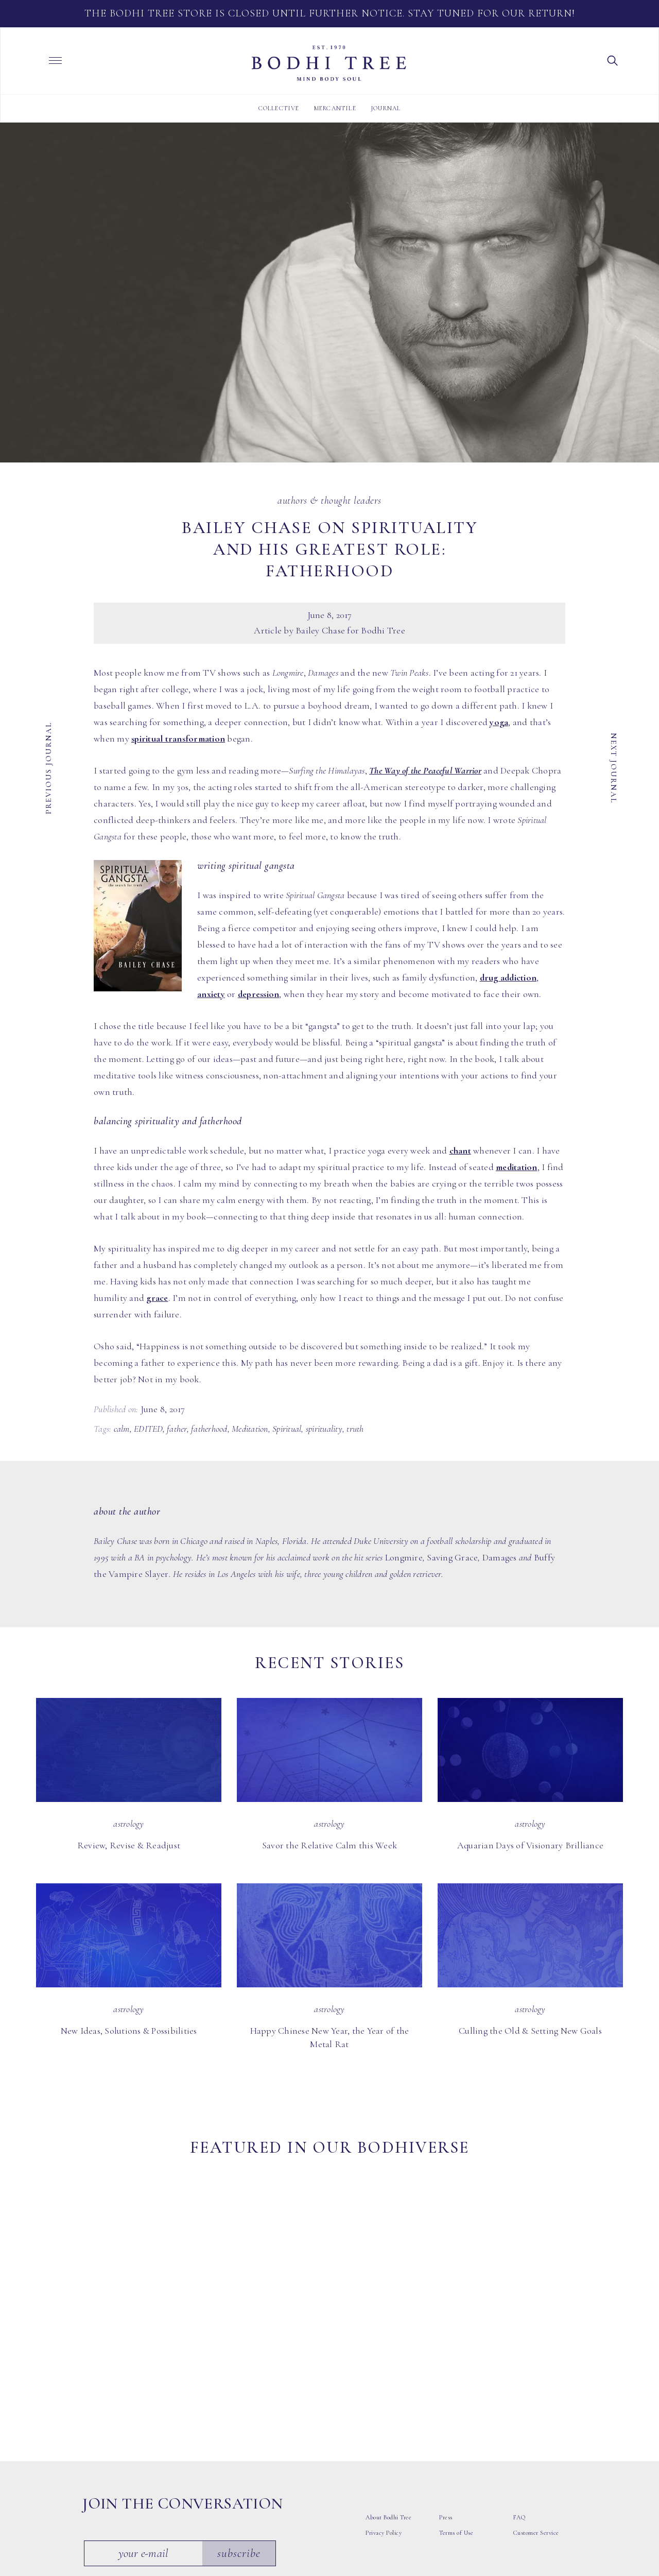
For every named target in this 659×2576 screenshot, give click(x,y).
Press (446, 2392)
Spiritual (286, 1428)
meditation (516, 1167)
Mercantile (335, 108)
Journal (386, 108)
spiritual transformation (178, 738)
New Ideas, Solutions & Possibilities (129, 2030)
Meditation (250, 1428)
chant (460, 1150)
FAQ (519, 2392)
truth (354, 1428)
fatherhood (209, 1428)
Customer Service (536, 2408)
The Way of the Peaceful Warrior (425, 770)
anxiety (211, 994)
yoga (499, 722)
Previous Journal (48, 768)
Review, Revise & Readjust (128, 1845)
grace (157, 1297)
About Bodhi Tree (388, 2392)
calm (122, 1428)
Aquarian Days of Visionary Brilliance (530, 1845)
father (177, 1428)
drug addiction (508, 977)
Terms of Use (456, 2408)
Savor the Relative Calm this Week (329, 1845)
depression (259, 994)
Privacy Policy (384, 2408)
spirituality (324, 1428)
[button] (613, 60)
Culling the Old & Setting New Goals (530, 2030)
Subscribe (241, 2428)
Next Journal (613, 767)
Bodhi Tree (329, 63)
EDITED (148, 1428)
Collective (279, 108)
